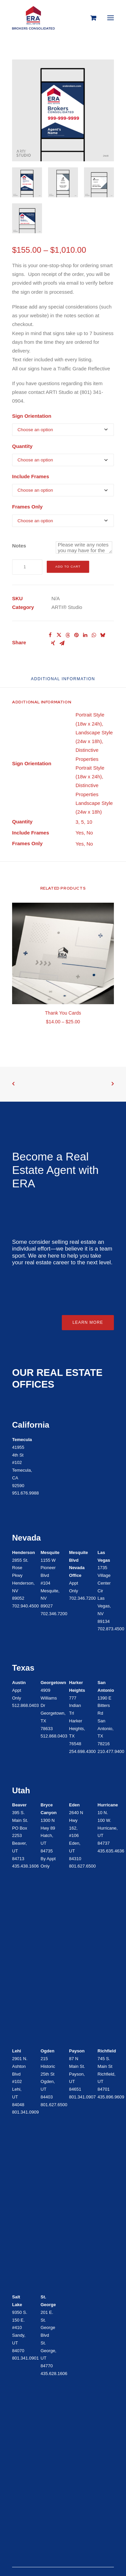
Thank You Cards (63, 1013)
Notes (19, 545)
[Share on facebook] (50, 635)
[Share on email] (62, 643)
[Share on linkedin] (85, 635)
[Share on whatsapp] (94, 635)
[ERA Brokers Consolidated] (33, 18)
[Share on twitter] (59, 635)
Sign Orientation (31, 416)
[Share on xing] (53, 643)
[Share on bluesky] (102, 635)
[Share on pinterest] (76, 635)
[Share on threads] (68, 635)
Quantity (22, 446)
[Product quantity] (27, 567)
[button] (110, 18)
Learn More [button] (88, 1322)
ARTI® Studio (66, 607)
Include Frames (30, 476)
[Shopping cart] (90, 18)
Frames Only (27, 506)
